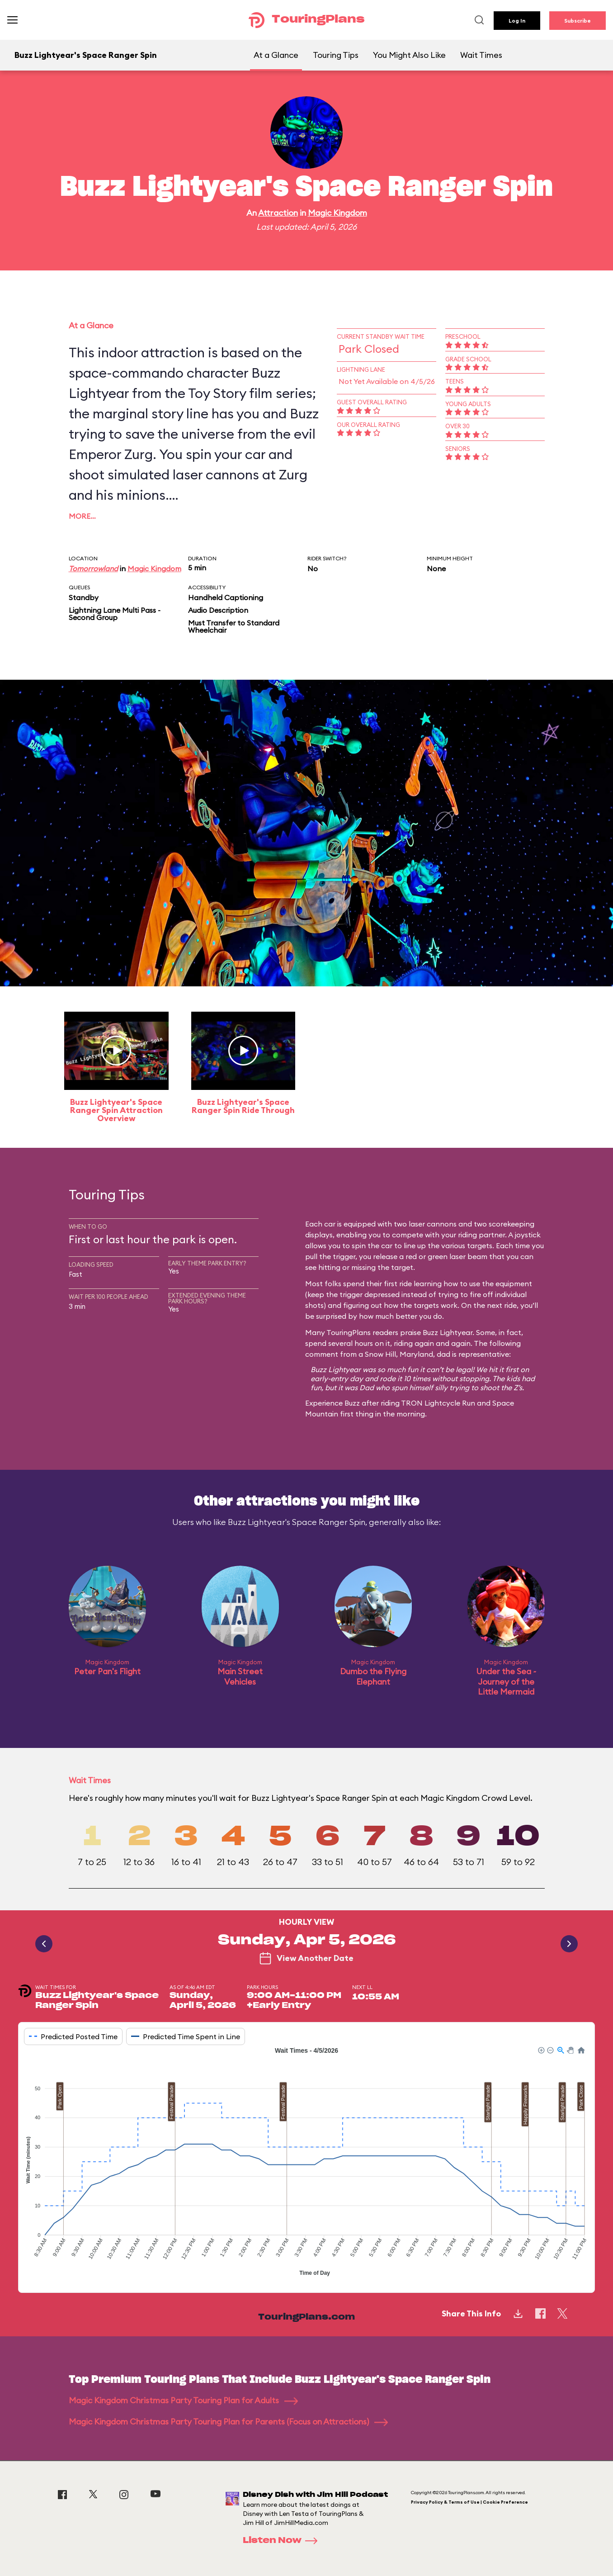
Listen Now (283, 2541)
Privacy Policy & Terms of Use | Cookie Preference (469, 2502)
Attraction (278, 213)
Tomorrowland (93, 568)
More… (82, 516)
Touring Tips (335, 55)
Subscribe (577, 20)
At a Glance (276, 55)
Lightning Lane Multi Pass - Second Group (114, 614)
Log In (517, 20)
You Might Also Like (409, 55)
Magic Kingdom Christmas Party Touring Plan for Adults (183, 2400)
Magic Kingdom (337, 213)
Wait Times (481, 55)
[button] (541, 2049)
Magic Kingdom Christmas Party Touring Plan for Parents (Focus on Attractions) (228, 2421)
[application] (306, 2162)
